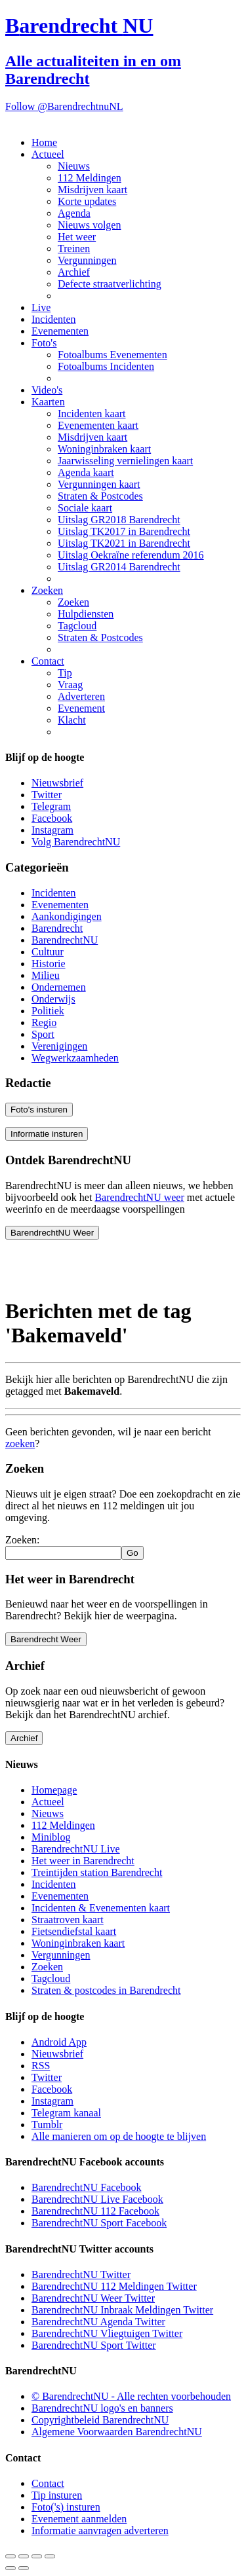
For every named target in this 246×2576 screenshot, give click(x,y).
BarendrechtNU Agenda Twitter (98, 2321)
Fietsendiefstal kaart (73, 1931)
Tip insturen (56, 2495)
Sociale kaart (85, 507)
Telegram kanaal (66, 2112)
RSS (40, 2065)
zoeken (20, 1443)
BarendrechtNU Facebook (86, 2187)
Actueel (47, 154)
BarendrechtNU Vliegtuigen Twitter (106, 2333)
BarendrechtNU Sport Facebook (99, 2222)
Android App (59, 2042)
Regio (43, 1022)
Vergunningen (87, 260)
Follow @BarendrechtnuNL (64, 106)
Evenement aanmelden (79, 2518)
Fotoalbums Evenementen (112, 354)
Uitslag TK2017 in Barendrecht (124, 531)
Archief (74, 272)
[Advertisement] (110, 1266)
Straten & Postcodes (100, 496)
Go (132, 1553)
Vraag (70, 684)
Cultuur (47, 951)
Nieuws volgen (89, 224)
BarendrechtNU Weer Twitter (93, 2298)
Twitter (46, 794)
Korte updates (87, 201)
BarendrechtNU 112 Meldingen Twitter (114, 2286)
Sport (42, 1034)
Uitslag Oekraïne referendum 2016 (131, 555)
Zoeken (47, 590)
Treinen (74, 248)
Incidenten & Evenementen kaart (100, 1907)
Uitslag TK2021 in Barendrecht (124, 543)
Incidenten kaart (92, 413)
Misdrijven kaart (92, 189)
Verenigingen (59, 1046)
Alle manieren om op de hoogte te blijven (118, 2136)
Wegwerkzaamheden (75, 1057)
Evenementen (60, 331)
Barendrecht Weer (45, 1639)
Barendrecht (57, 928)
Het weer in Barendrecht (82, 1860)
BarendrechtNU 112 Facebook (95, 2211)
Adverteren (81, 696)
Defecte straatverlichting (109, 283)
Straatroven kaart (67, 1919)
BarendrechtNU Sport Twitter (93, 2345)
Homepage (54, 1789)
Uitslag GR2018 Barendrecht (119, 519)
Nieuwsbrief (57, 782)
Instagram (52, 830)
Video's (46, 390)
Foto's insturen (39, 1109)
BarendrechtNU (64, 940)
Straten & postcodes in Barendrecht (106, 1990)
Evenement (81, 708)
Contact (47, 661)
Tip (65, 672)
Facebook (51, 818)
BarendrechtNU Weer (52, 1233)
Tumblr (46, 2124)
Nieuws (74, 166)
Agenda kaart (86, 472)
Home (44, 142)
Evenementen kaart (98, 425)
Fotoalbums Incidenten (106, 366)
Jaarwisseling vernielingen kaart (125, 460)
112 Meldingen (89, 177)
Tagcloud (77, 625)
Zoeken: (22, 1539)
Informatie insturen (46, 1134)
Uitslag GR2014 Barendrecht (119, 566)
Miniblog (51, 1837)
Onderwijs (53, 998)
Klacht (72, 720)
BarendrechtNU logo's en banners (102, 2408)
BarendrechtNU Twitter (81, 2274)
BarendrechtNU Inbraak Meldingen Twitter (122, 2309)
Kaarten (48, 401)
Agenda (74, 213)
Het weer (77, 236)
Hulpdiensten (85, 613)
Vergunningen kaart (99, 484)
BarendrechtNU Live (75, 1848)
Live (41, 307)
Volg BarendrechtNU (75, 841)
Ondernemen (58, 987)
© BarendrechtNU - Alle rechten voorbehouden (131, 2396)
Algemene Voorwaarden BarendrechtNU (116, 2431)
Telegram (51, 806)
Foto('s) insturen (65, 2506)
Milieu (45, 975)
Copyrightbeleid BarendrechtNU (100, 2419)
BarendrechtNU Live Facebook (97, 2199)
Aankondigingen (66, 916)
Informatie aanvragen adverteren (100, 2530)
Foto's (43, 342)
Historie (48, 963)
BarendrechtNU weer (139, 1197)
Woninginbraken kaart (104, 448)
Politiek (47, 1010)
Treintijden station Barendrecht (96, 1872)
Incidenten (53, 319)
